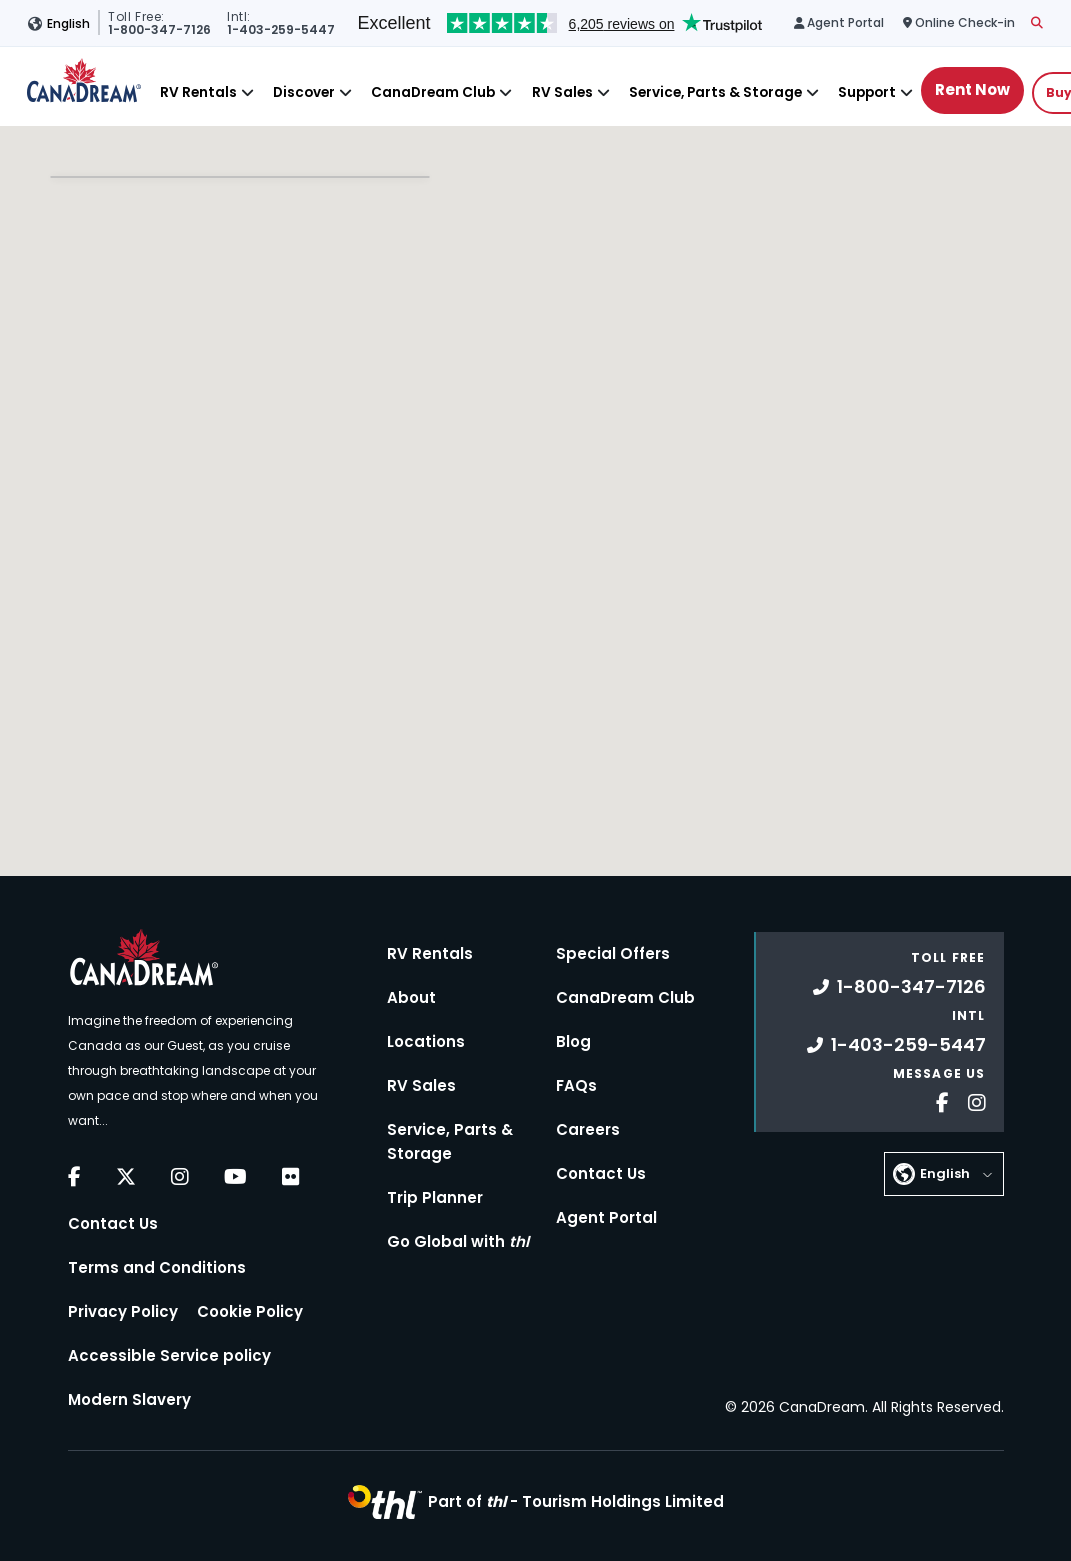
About (411, 997)
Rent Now (972, 89)
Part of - (576, 1501)
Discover (304, 92)
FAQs (576, 1085)
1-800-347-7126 (899, 986)
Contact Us (113, 1223)
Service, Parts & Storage (715, 92)
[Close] (247, 92)
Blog (573, 1041)
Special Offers (613, 953)
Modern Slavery (129, 1399)
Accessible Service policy (169, 1355)
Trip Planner (435, 1197)
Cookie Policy (250, 1311)
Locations (426, 1041)
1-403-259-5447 (896, 1044)
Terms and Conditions (157, 1267)
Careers (588, 1129)
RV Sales (562, 92)
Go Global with (458, 1241)
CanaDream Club (433, 92)
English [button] (68, 23)
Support (867, 92)
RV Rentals (198, 92)
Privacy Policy (123, 1311)
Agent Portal (606, 1217)
